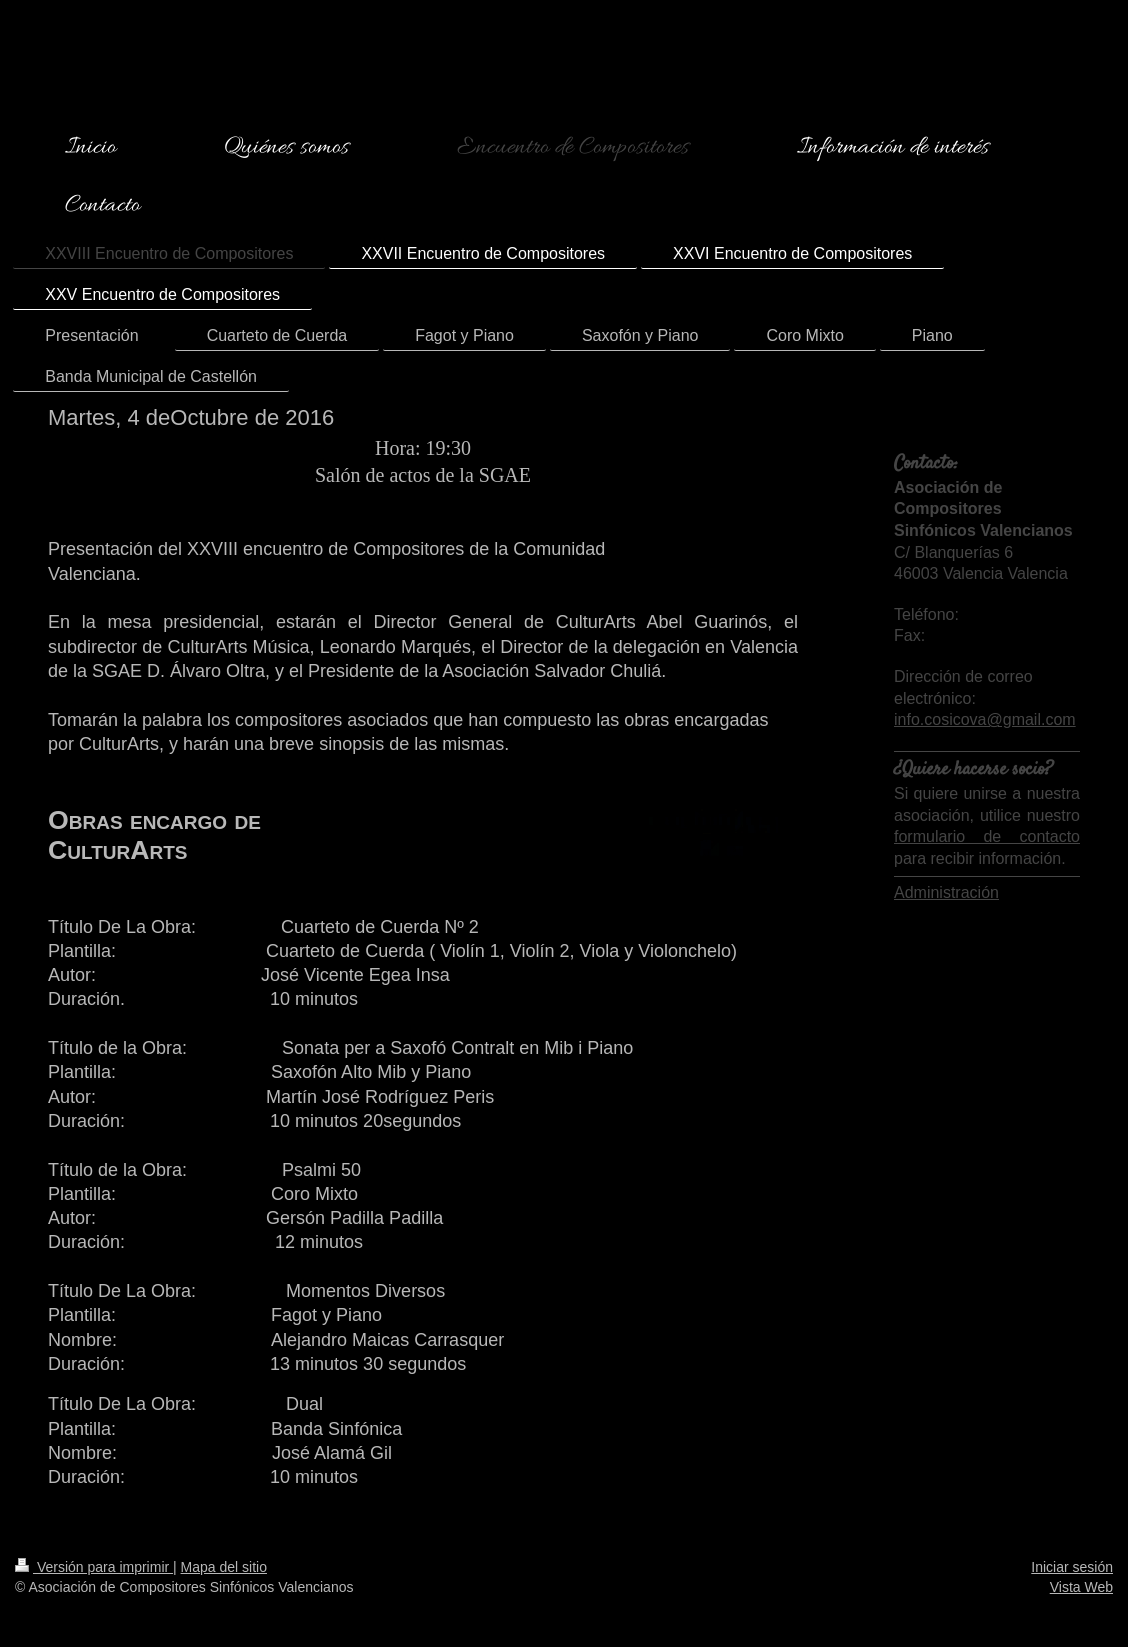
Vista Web (1081, 1587)
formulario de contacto (987, 836)
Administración (946, 892)
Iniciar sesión (1072, 1567)
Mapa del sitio (224, 1567)
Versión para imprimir (94, 1567)
